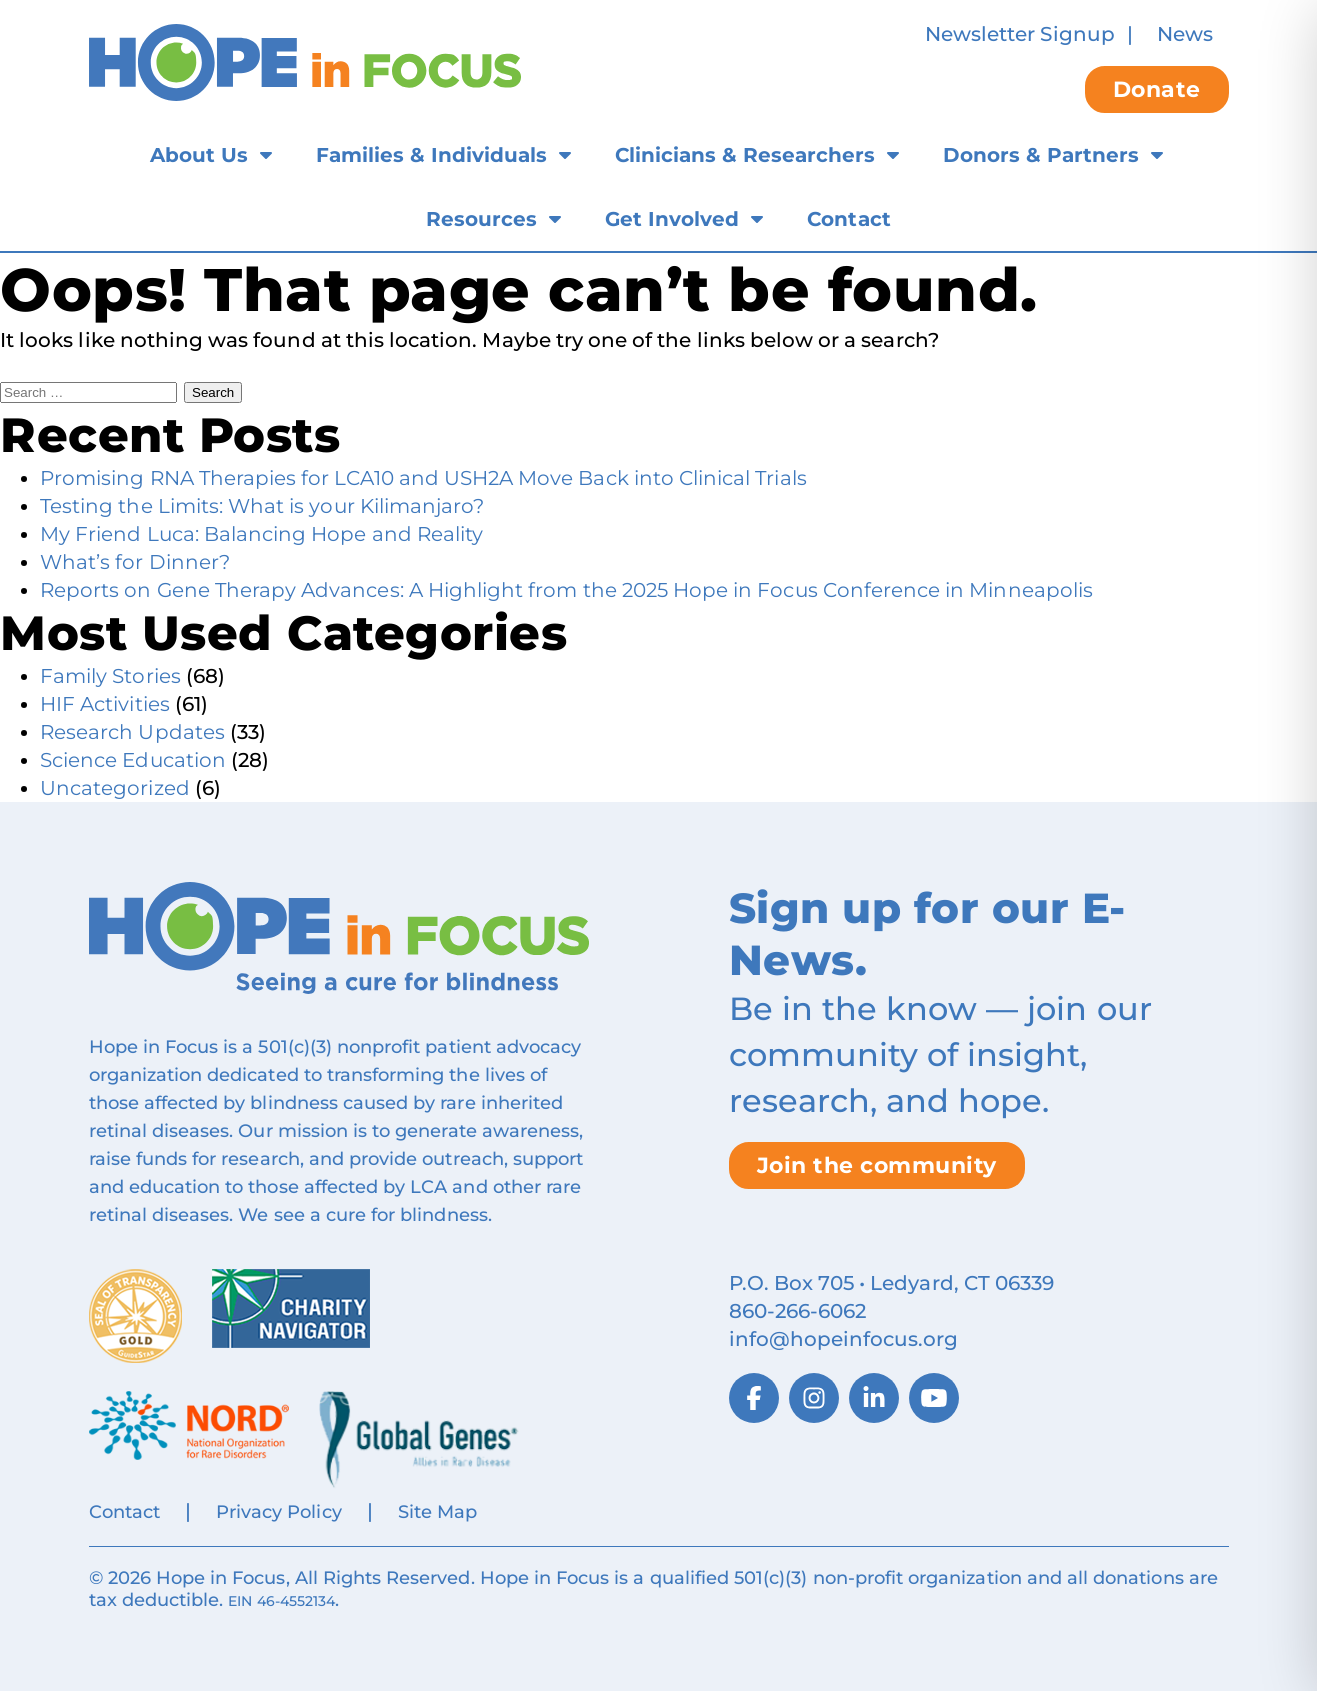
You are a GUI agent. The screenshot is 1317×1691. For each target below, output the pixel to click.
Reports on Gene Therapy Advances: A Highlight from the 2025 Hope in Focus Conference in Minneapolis (566, 590)
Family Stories (110, 676)
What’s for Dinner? (135, 562)
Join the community (877, 1165)
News (1185, 34)
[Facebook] (754, 1398)
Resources (481, 219)
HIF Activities (105, 704)
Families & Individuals (431, 155)
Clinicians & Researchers (745, 155)
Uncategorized (115, 788)
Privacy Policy (279, 1512)
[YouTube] (934, 1398)
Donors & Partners (1041, 155)
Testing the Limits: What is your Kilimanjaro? (262, 506)
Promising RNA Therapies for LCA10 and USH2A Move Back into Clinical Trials (423, 478)
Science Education (133, 760)
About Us (199, 155)
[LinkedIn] (874, 1398)
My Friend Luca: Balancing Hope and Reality (261, 534)
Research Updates (132, 732)
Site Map (437, 1512)
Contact (848, 219)
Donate (1157, 89)
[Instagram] (814, 1398)
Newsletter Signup (1020, 34)
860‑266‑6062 (798, 1311)
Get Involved (672, 219)
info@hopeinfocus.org (844, 1339)
